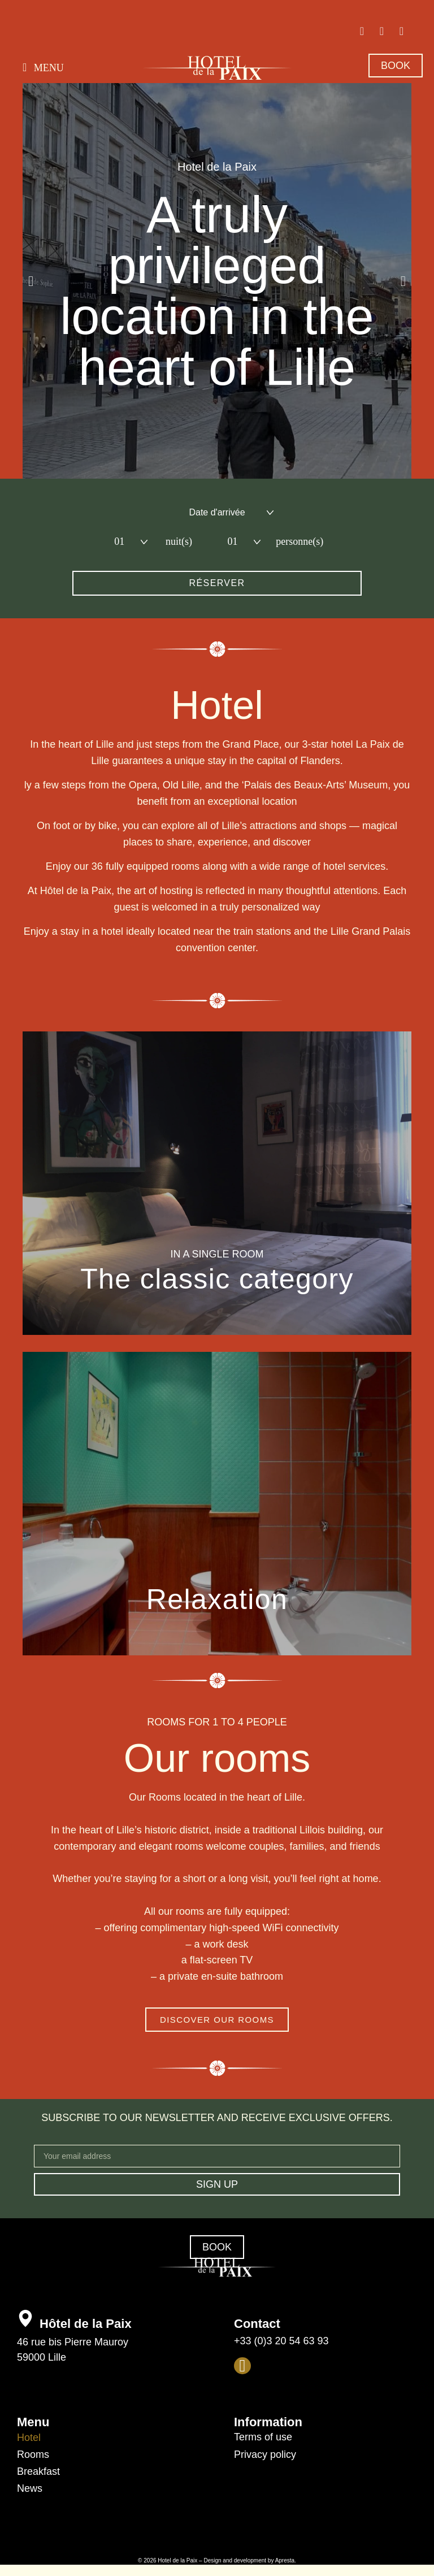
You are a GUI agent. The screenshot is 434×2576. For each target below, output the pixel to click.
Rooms (33, 2454)
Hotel (29, 2437)
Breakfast (38, 2471)
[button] (43, 67)
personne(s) (293, 541)
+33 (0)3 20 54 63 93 (281, 2341)
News (29, 2488)
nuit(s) (179, 541)
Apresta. (285, 2560)
